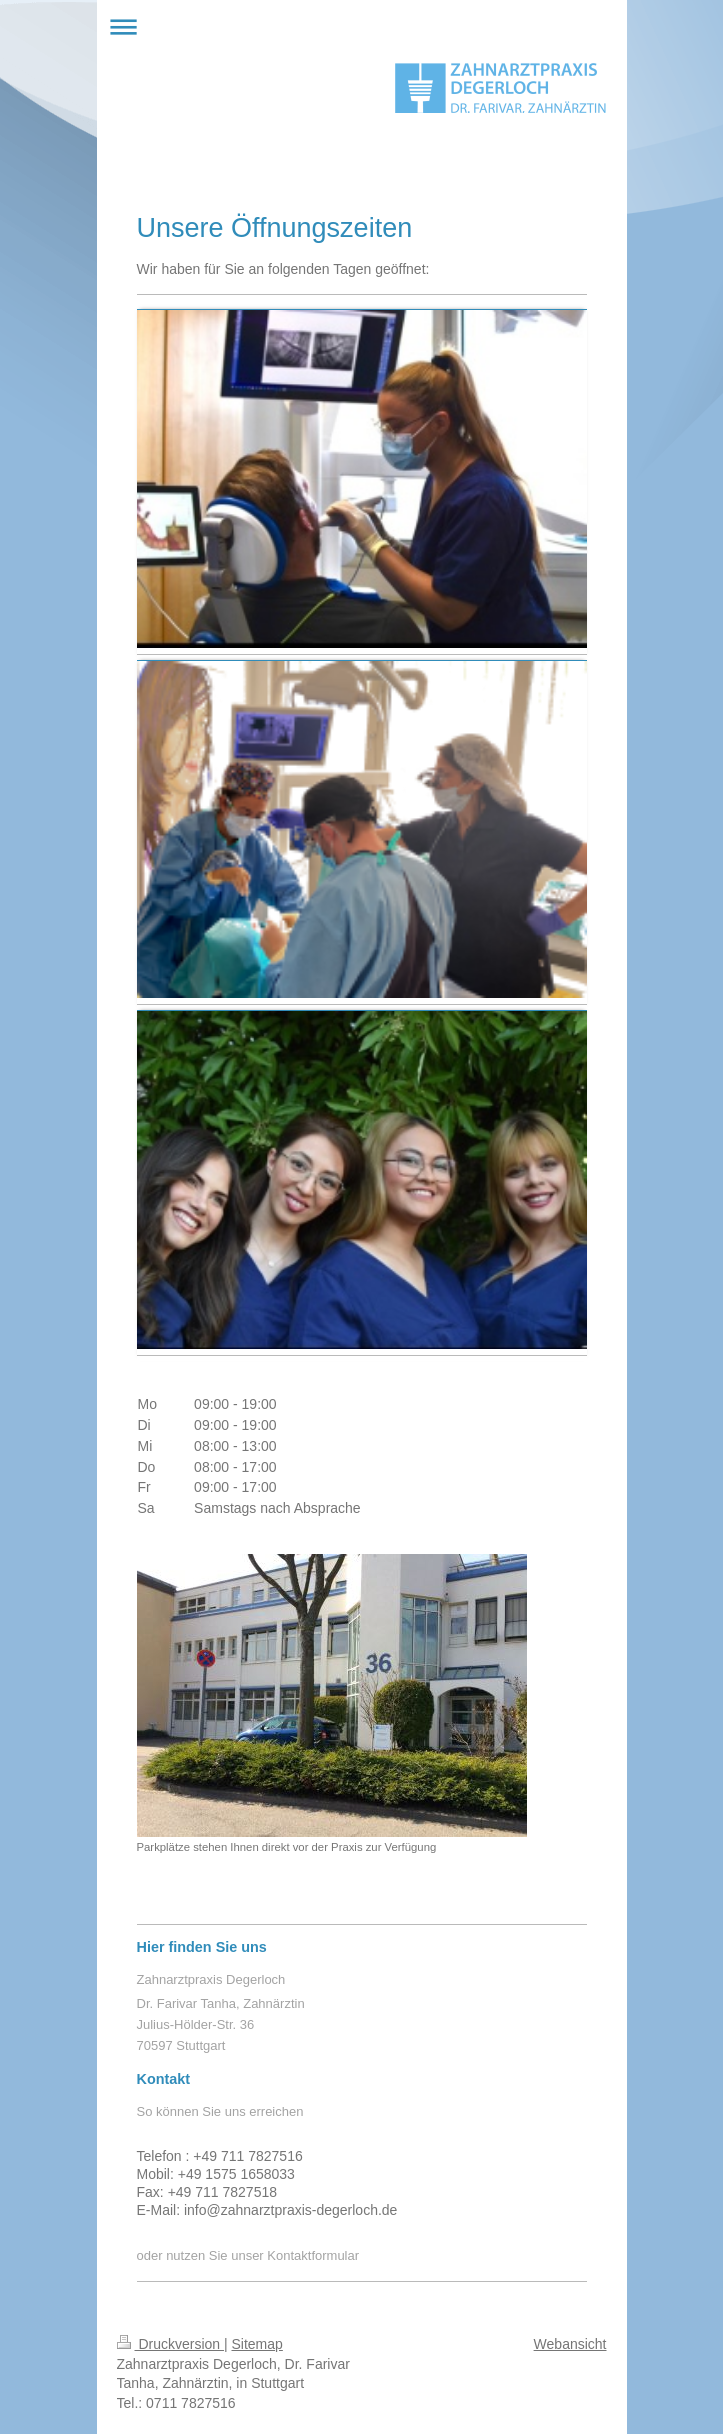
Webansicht (570, 2344)
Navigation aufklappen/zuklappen (362, 26)
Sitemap (257, 2344)
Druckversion (170, 2344)
